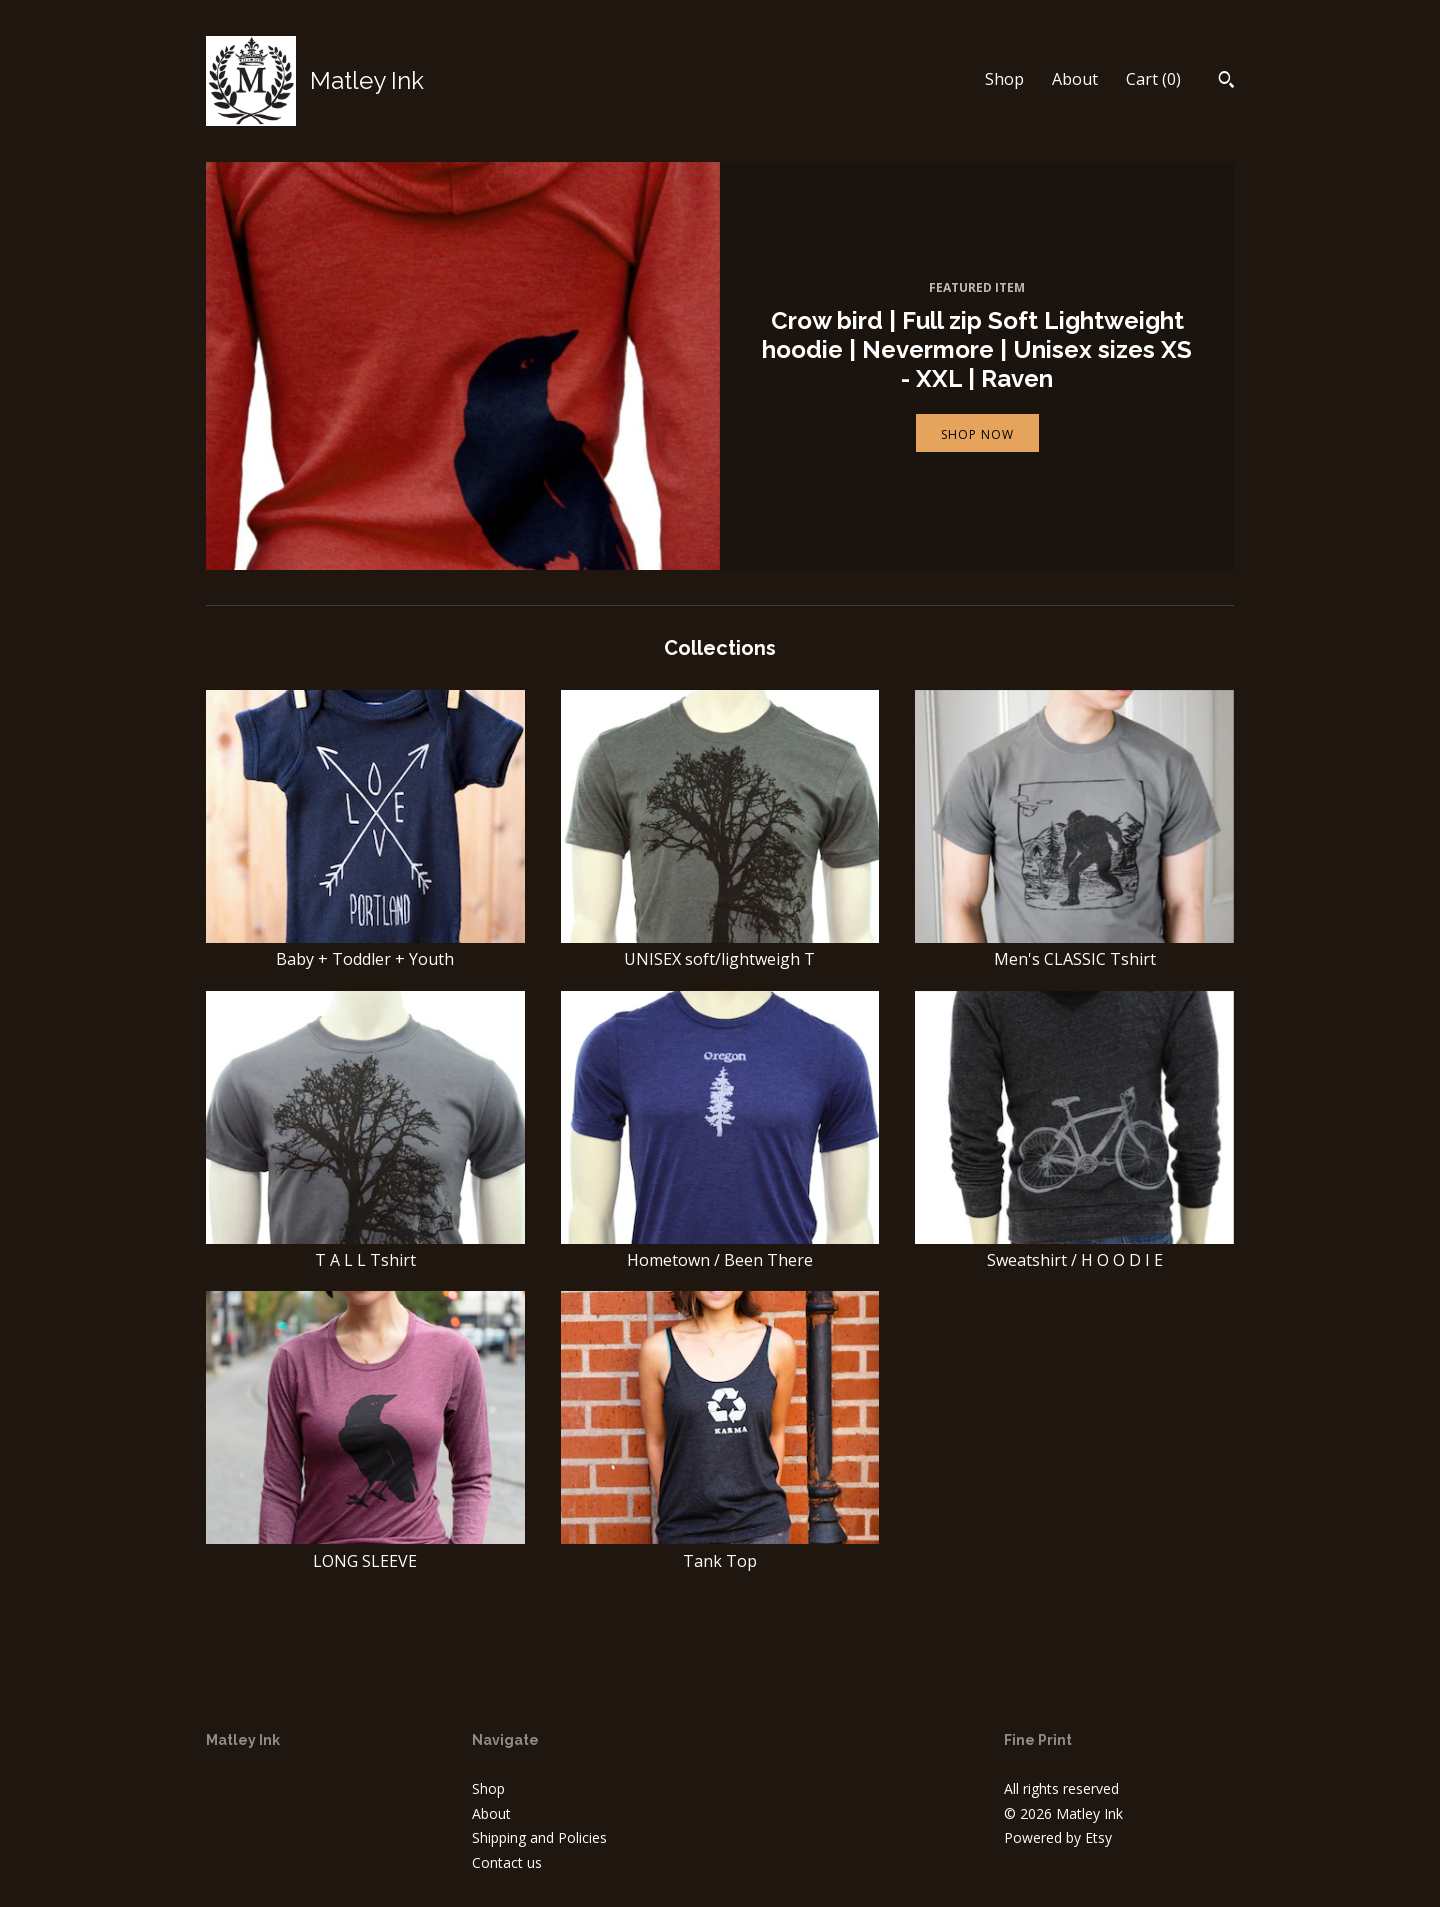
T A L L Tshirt (365, 1249)
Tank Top (720, 1549)
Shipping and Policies (539, 1837)
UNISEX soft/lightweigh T (720, 948)
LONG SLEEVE (365, 1549)
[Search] (1226, 82)
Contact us (507, 1862)
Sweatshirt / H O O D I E (1074, 1249)
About (1075, 79)
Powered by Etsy (1058, 1837)
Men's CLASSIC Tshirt (1074, 948)
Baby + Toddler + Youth (365, 948)
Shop (1004, 79)
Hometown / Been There (720, 1249)
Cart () (1153, 79)
